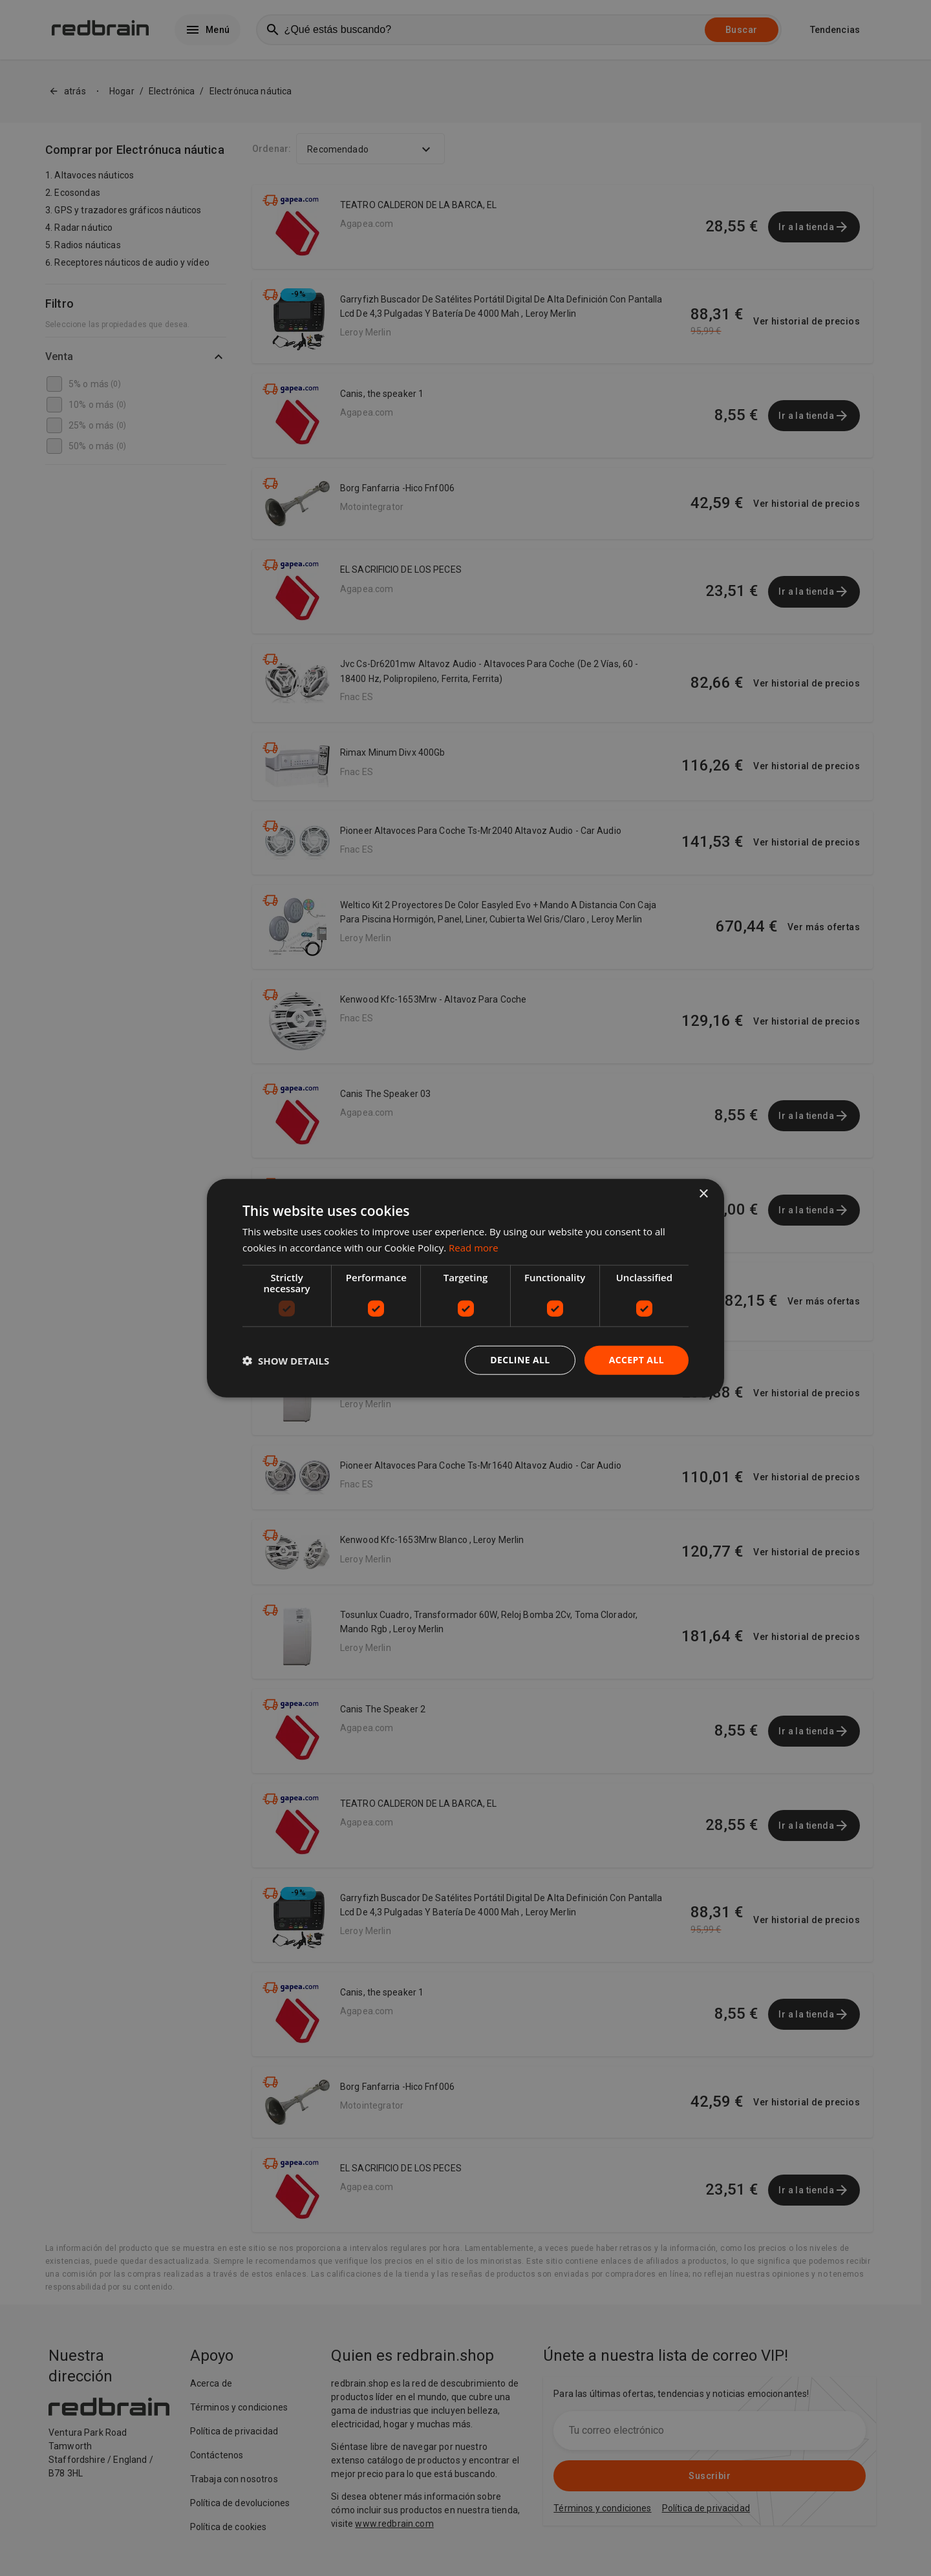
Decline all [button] (520, 1360)
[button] (285, 1360)
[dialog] (465, 1288)
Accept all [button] (636, 1360)
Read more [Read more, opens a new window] (473, 1246)
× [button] (703, 1193)
